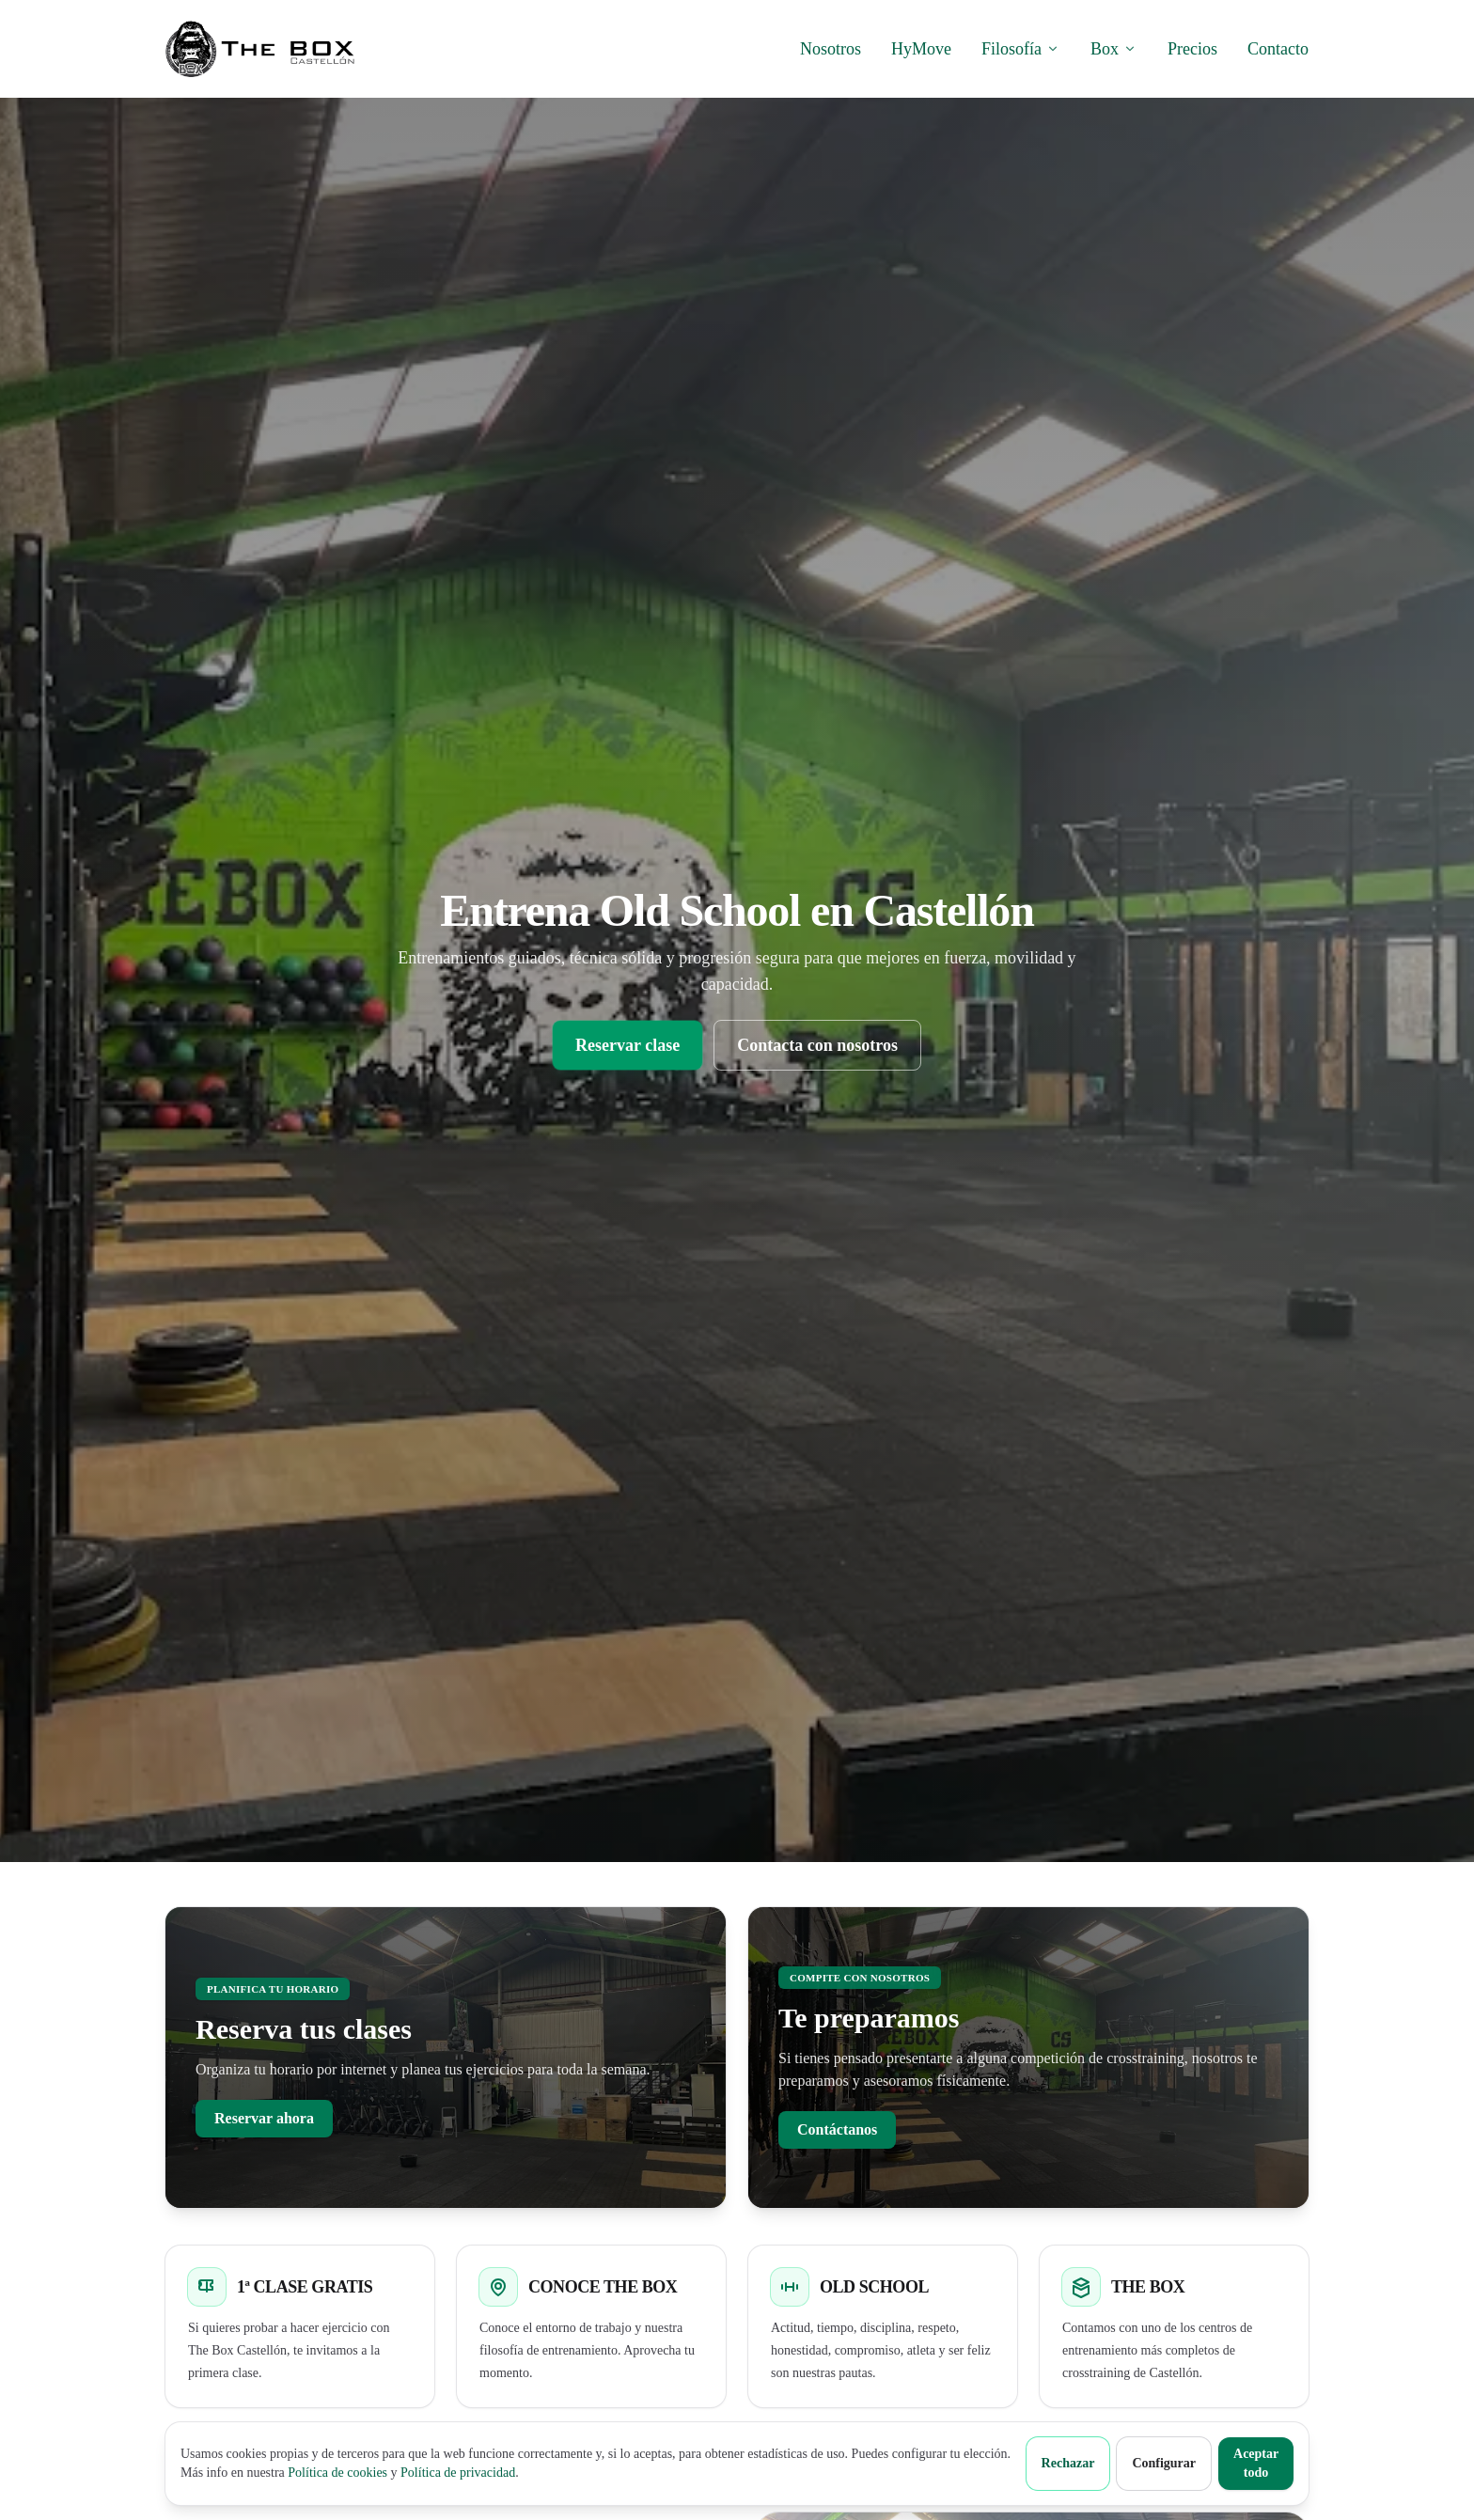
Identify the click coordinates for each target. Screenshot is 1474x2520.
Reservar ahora (264, 2118)
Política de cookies (337, 2472)
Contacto (1278, 48)
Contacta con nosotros (817, 1045)
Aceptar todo (1255, 2463)
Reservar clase (627, 1045)
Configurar (1164, 2463)
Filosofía (1020, 48)
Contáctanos (837, 2129)
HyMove (921, 48)
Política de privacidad (457, 2472)
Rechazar (1068, 2463)
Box (1113, 48)
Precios (1192, 48)
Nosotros (830, 48)
